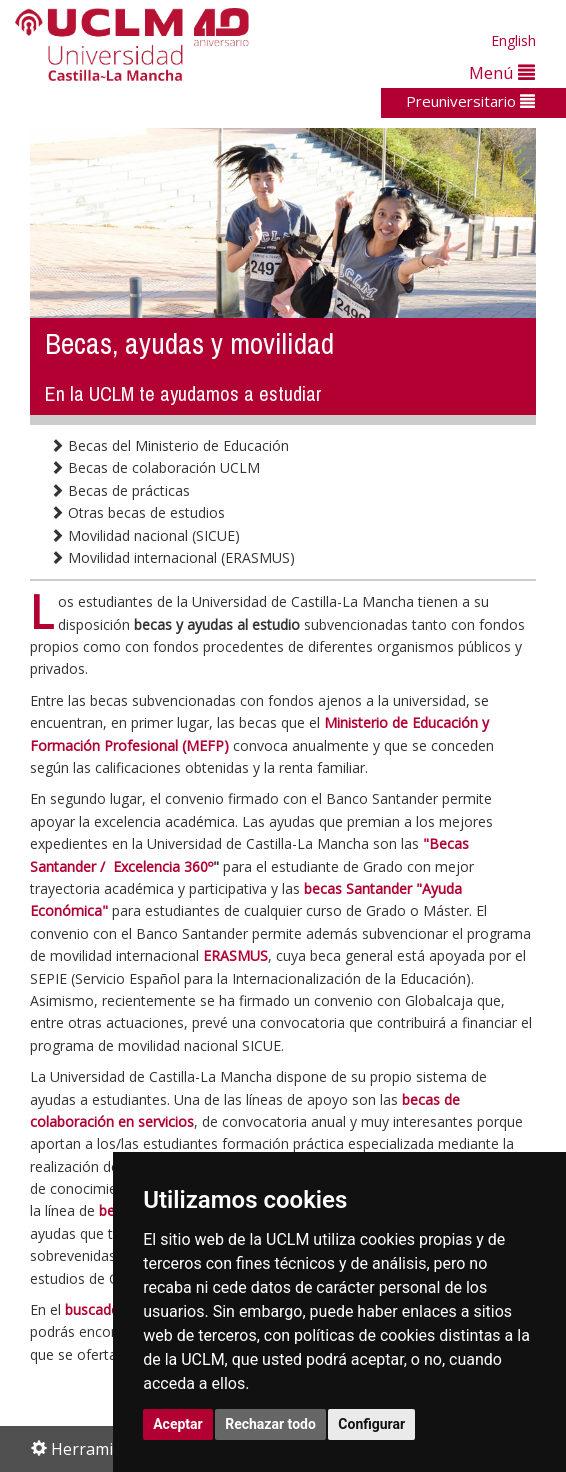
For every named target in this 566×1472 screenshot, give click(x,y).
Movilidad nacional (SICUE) (145, 535)
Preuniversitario (470, 101)
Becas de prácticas (120, 490)
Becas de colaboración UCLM (155, 467)
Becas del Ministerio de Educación (169, 445)
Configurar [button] (371, 1424)
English (513, 40)
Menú (502, 72)
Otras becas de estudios (137, 512)
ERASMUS (235, 955)
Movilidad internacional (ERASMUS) (172, 557)
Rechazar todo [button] (270, 1424)
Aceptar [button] (178, 1424)
